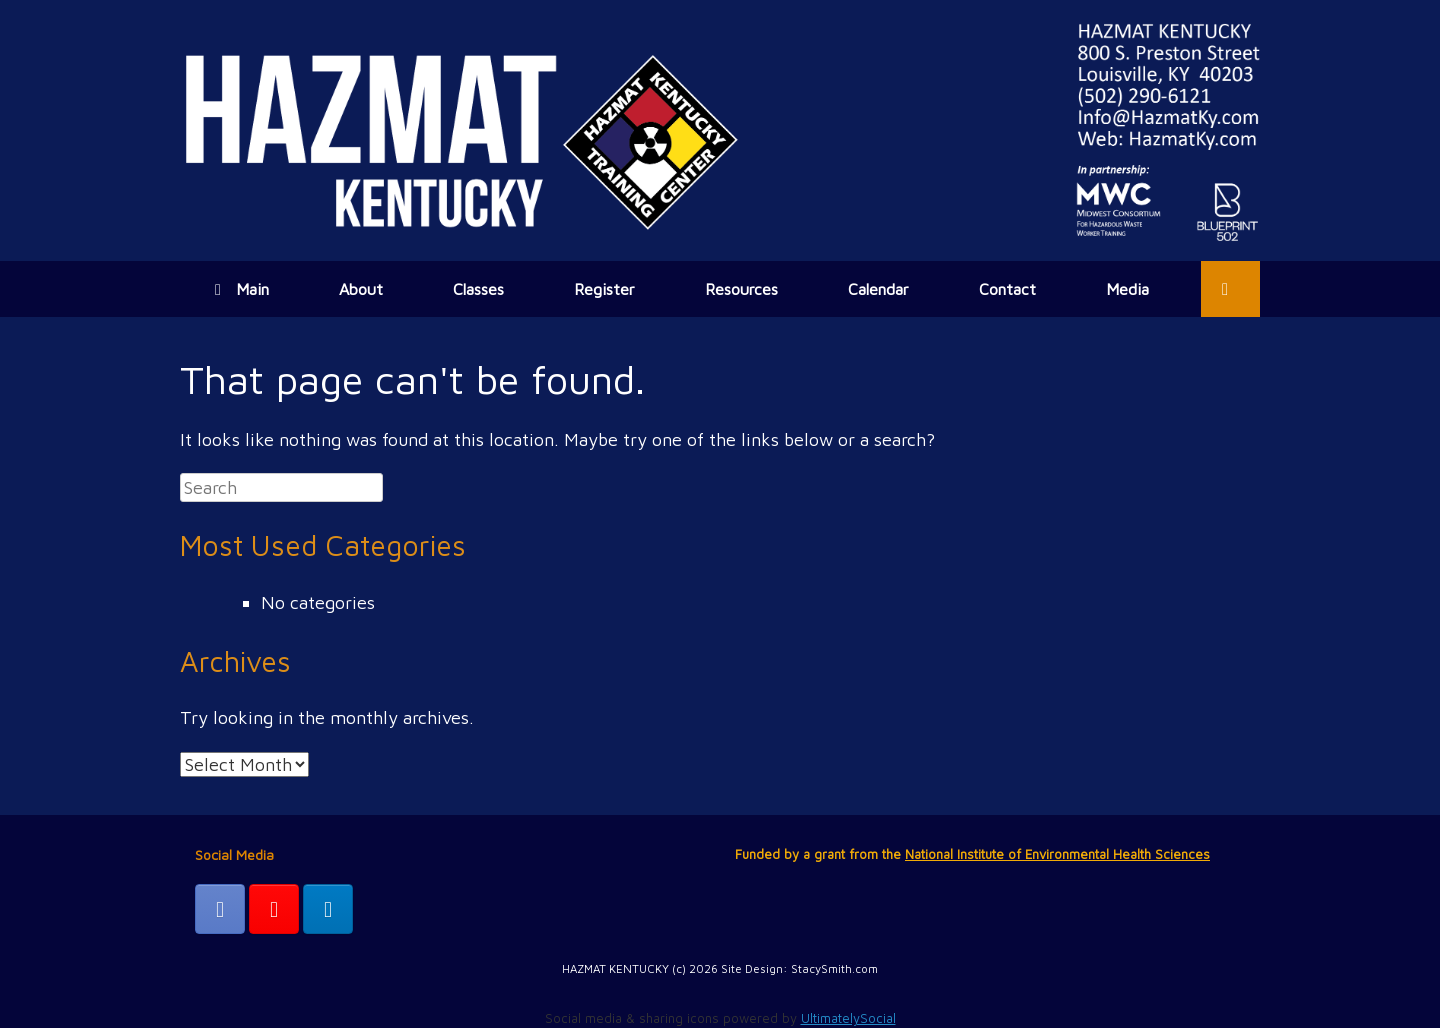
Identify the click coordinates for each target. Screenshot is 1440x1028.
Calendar (878, 289)
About (361, 289)
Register (604, 289)
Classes (478, 289)
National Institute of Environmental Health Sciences (1057, 854)
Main (242, 289)
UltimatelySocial (848, 1018)
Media (1127, 289)
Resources (741, 289)
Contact (1007, 289)
